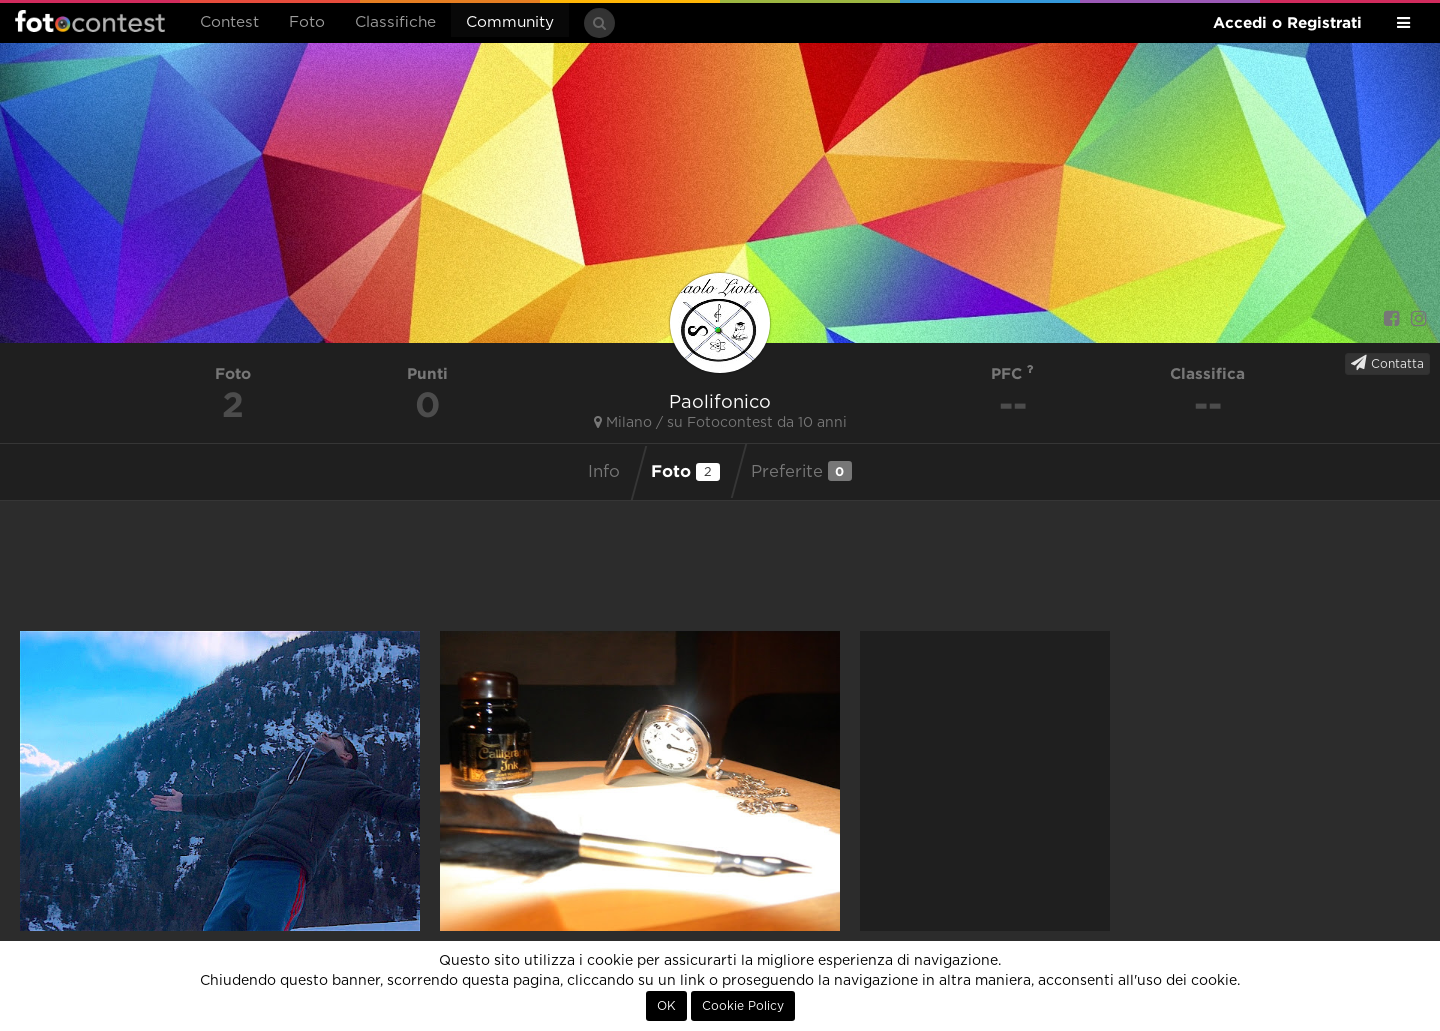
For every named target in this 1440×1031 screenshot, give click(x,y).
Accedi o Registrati (1287, 22)
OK (666, 1006)
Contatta (1387, 363)
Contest (229, 22)
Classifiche (395, 22)
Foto (307, 22)
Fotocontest (90, 21)
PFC (1012, 373)
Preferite (801, 471)
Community (510, 22)
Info (604, 472)
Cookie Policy (743, 1006)
